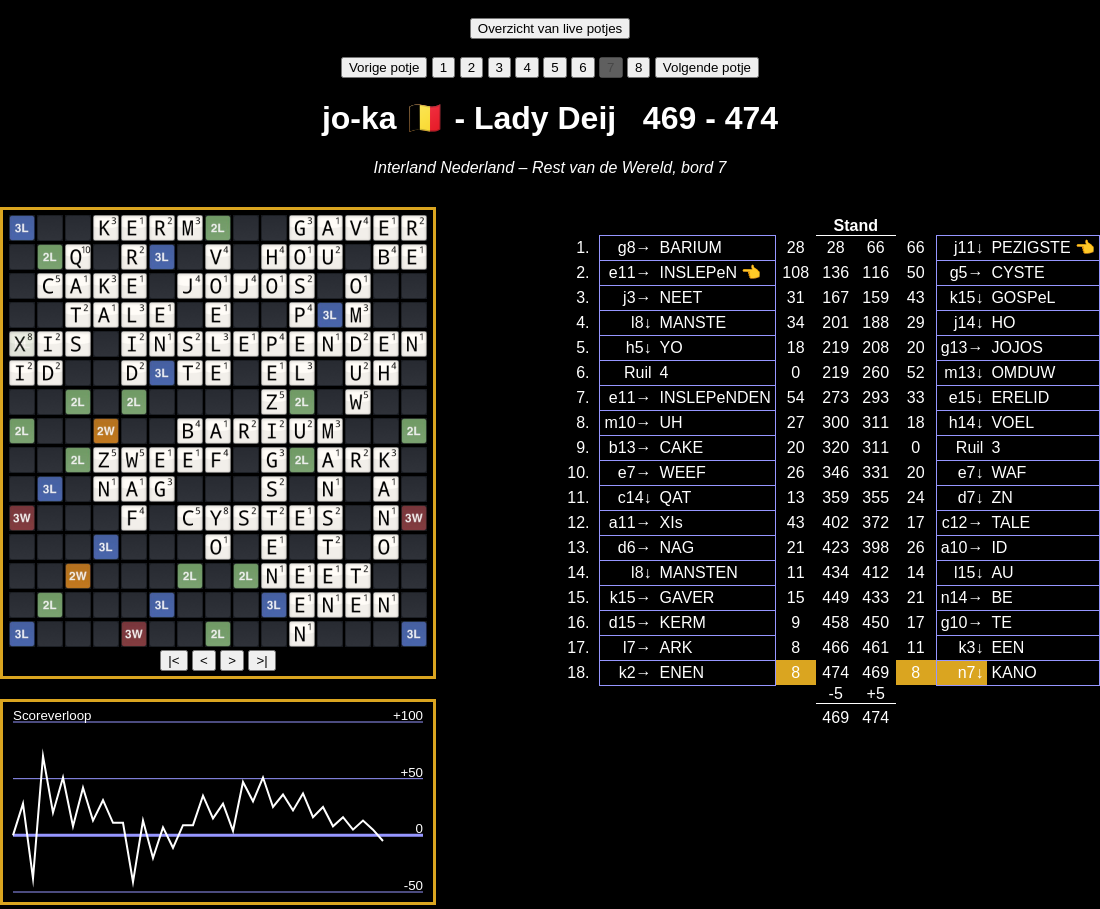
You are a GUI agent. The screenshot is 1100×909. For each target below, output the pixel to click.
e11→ (630, 272)
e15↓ (966, 397)
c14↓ (635, 497)
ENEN (682, 672)
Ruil (638, 372)
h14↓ (966, 422)
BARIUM (691, 247)
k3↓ (971, 647)
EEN (1007, 647)
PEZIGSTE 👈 (1043, 247)
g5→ (967, 272)
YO (671, 347)
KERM (683, 622)
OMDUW (1023, 372)
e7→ (635, 472)
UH (671, 422)
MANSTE (693, 322)
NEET (681, 297)
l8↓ (641, 322)
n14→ (962, 597)
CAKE (682, 447)
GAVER (687, 597)
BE (1001, 597)
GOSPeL (1023, 297)
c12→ (963, 522)
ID (999, 547)
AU (1002, 572)
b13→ (630, 447)
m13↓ (963, 372)
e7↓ (971, 472)
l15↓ (968, 572)
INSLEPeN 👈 (711, 272)
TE (1001, 622)
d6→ (635, 547)
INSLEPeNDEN (715, 397)
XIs (671, 522)
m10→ (627, 422)
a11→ (630, 522)
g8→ (635, 247)
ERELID (1020, 397)
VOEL (1012, 422)
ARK (676, 647)
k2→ (635, 672)
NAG (677, 547)
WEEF (683, 472)
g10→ (962, 622)
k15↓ (967, 297)
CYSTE (1017, 272)
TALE (1010, 522)
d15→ (630, 622)
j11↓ (968, 247)
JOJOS (1017, 347)
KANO (1013, 672)
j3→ (637, 297)
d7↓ (971, 497)
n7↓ (971, 672)
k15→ (631, 597)
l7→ (637, 647)
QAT (676, 497)
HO (1003, 322)
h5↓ (639, 347)
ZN (1001, 497)
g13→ (962, 347)
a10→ (962, 547)
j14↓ (968, 322)
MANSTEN (699, 572)
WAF (1008, 472)
